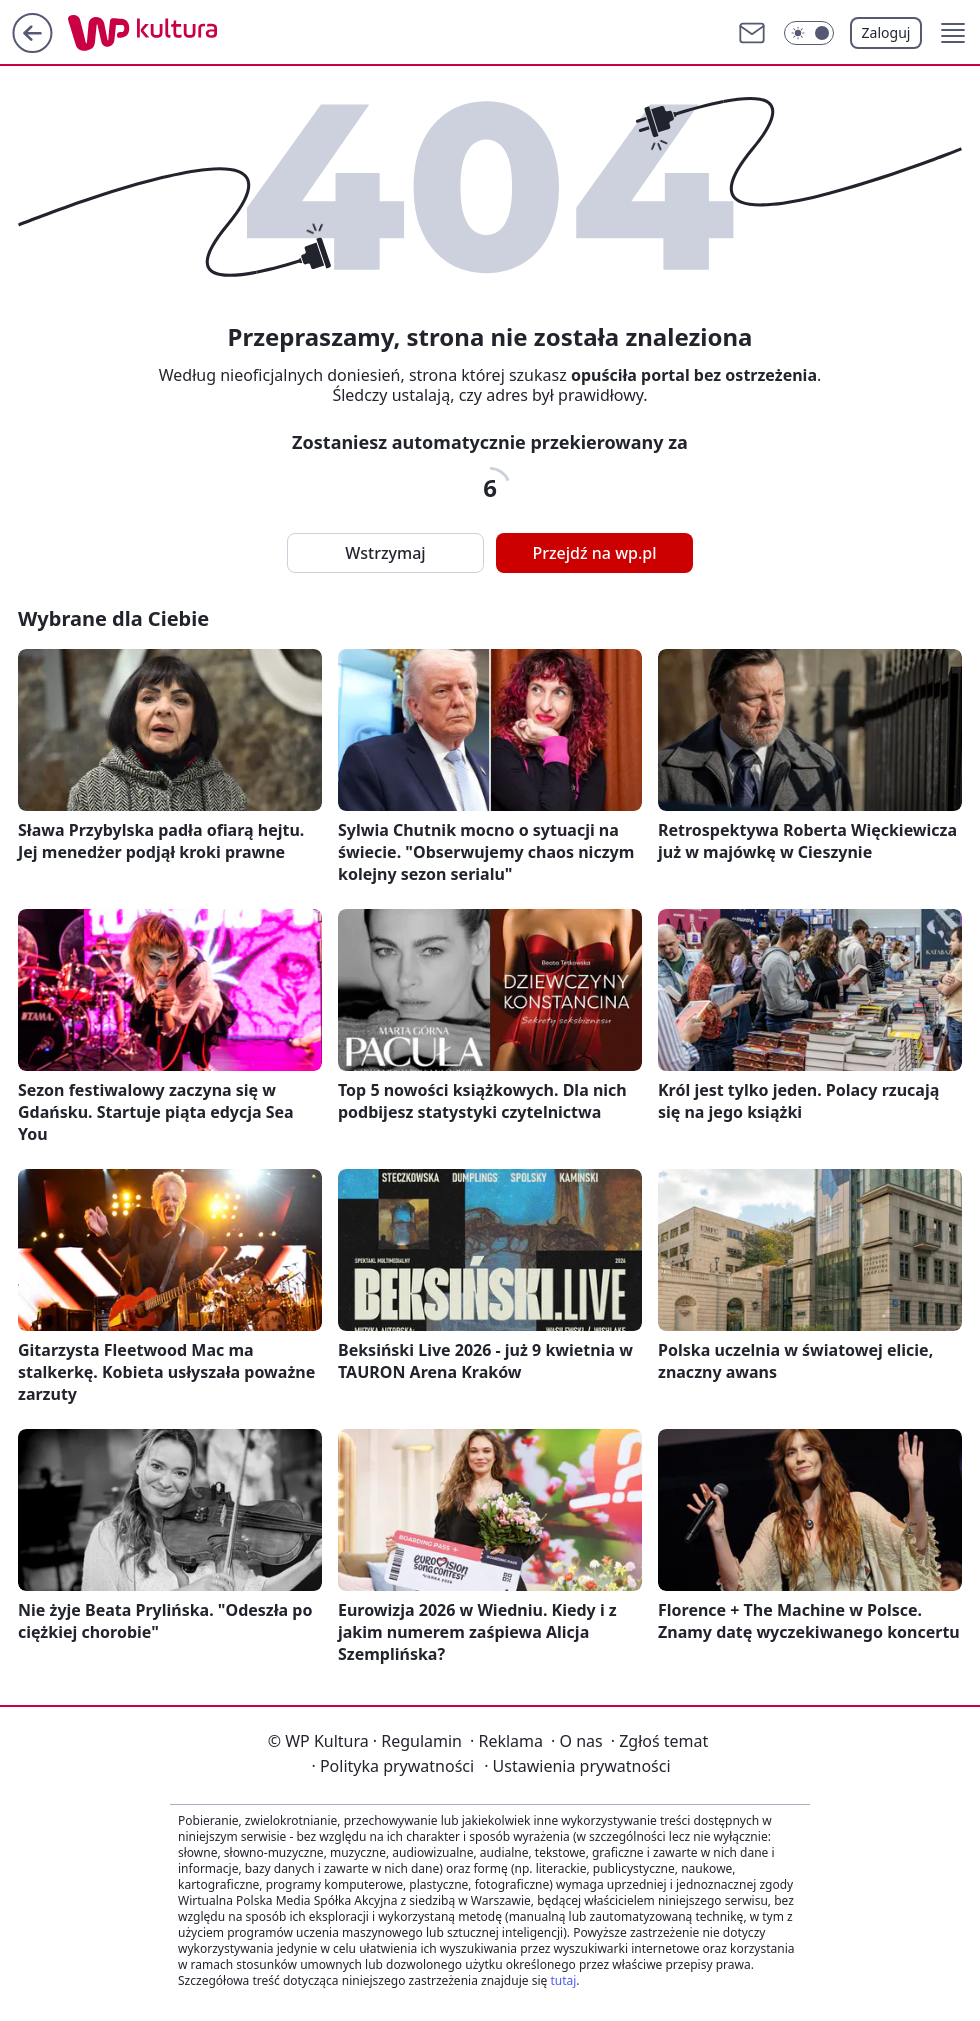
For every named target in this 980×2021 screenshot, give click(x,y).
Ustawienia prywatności (577, 1766)
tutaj (563, 1980)
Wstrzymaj (385, 553)
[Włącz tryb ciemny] (809, 33)
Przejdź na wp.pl (594, 553)
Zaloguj (886, 32)
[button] (953, 33)
